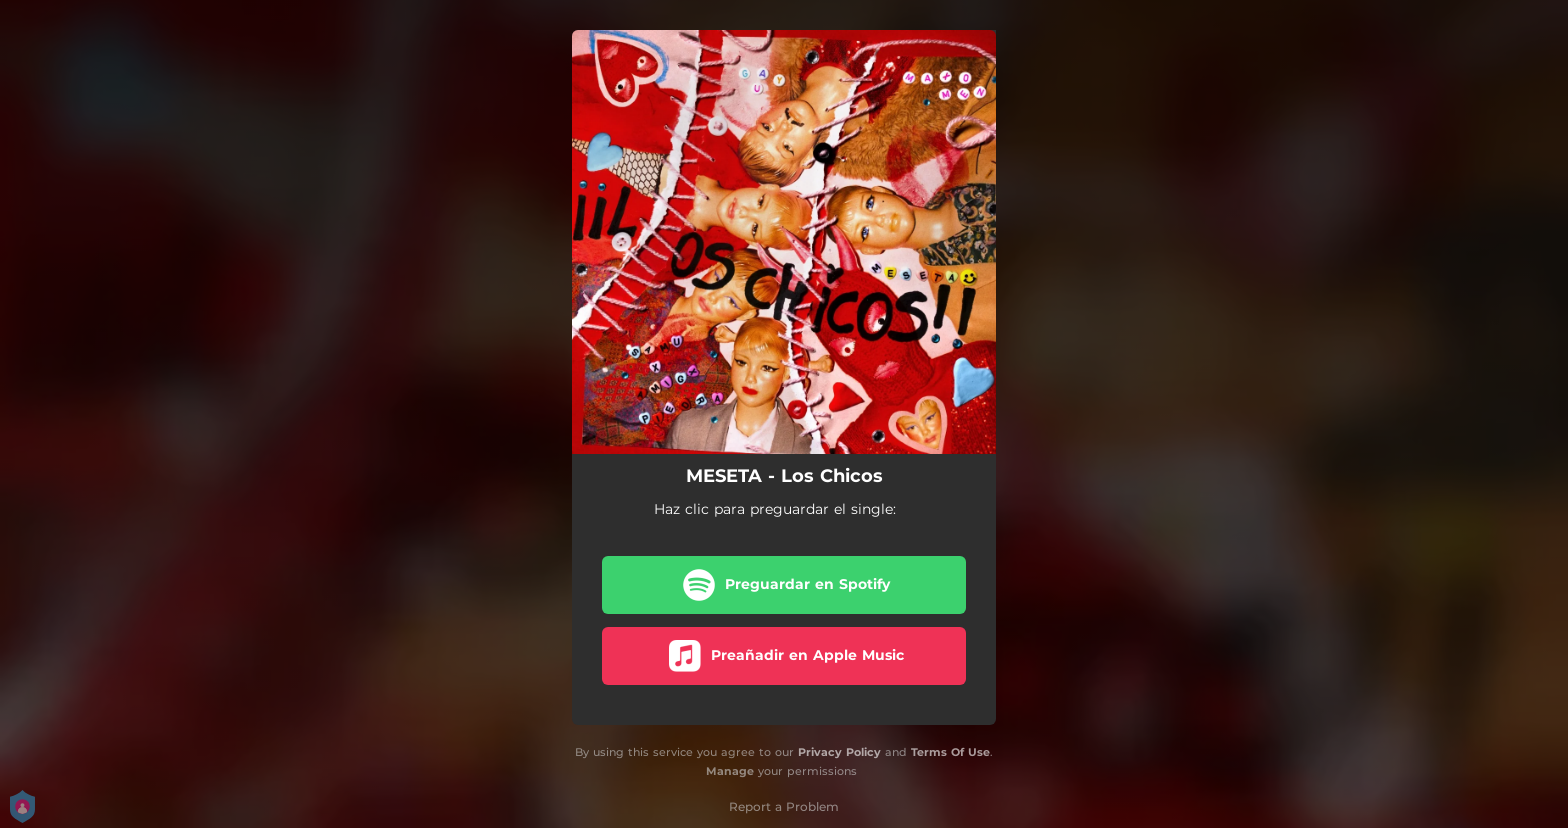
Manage (730, 771)
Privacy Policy (839, 752)
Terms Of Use (950, 752)
